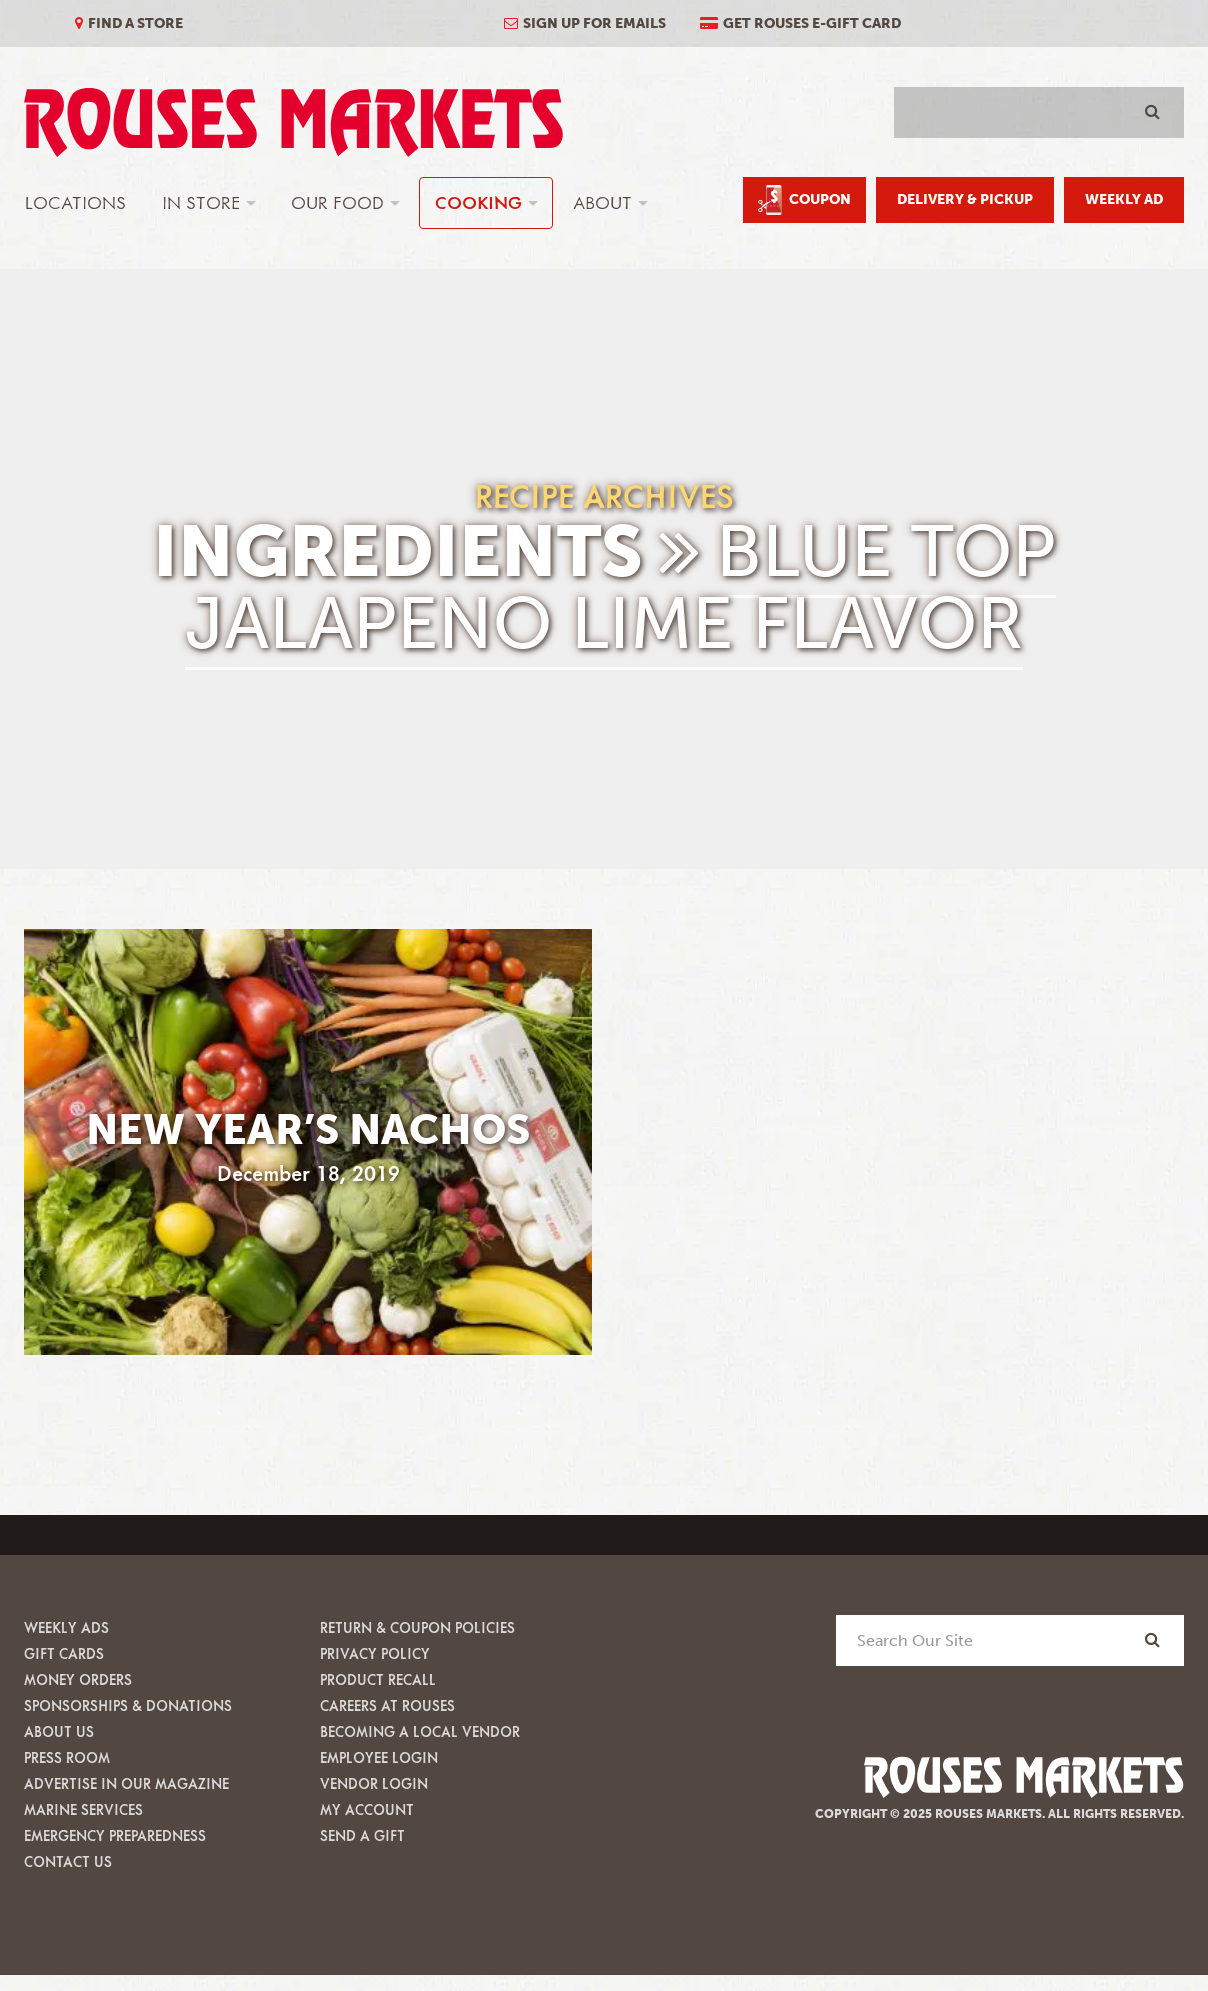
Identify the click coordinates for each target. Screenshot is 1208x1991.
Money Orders (78, 1679)
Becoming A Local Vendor (420, 1731)
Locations (75, 202)
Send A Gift (362, 1835)
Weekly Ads (66, 1627)
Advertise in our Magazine (126, 1783)
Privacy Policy (375, 1653)
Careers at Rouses (387, 1705)
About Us (59, 1731)
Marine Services (83, 1809)
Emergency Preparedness (115, 1835)
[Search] (1152, 1639)
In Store (201, 202)
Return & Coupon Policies (417, 1627)
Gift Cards (64, 1653)
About (602, 202)
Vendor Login (374, 1783)
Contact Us (68, 1861)
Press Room (67, 1757)
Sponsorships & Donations (128, 1705)
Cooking (478, 202)
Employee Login (379, 1757)
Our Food (337, 202)
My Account (367, 1809)
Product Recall (378, 1679)
